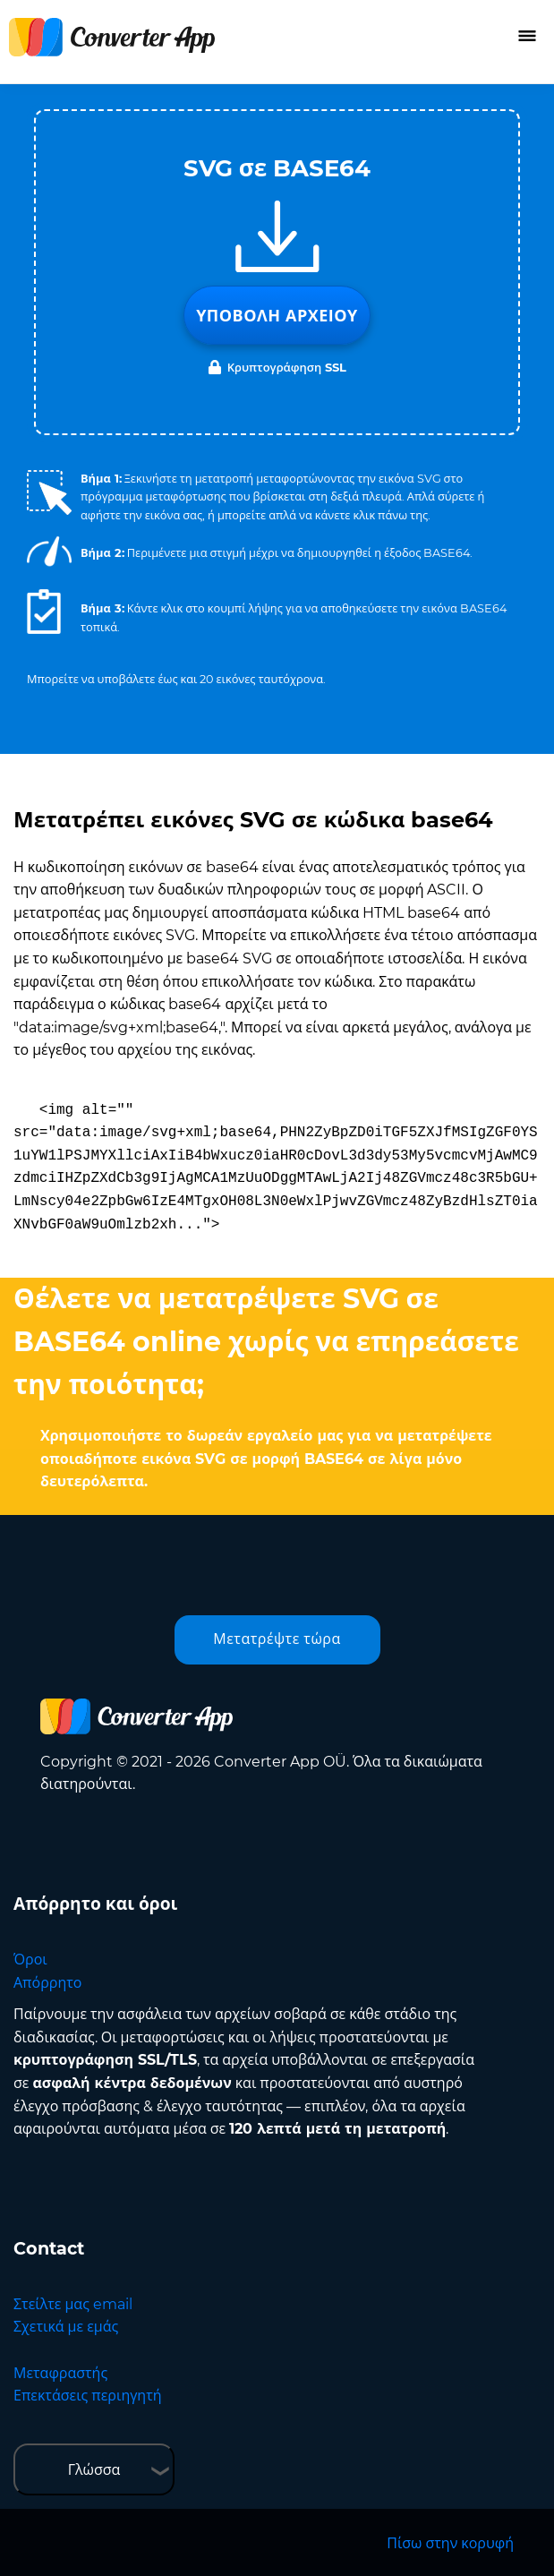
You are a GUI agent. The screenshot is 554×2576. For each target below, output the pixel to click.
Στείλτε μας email (72, 2304)
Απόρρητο (47, 1982)
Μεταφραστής (60, 2373)
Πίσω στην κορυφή (450, 2543)
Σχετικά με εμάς (65, 2326)
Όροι (30, 1959)
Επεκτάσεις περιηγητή (87, 2395)
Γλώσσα (94, 2469)
